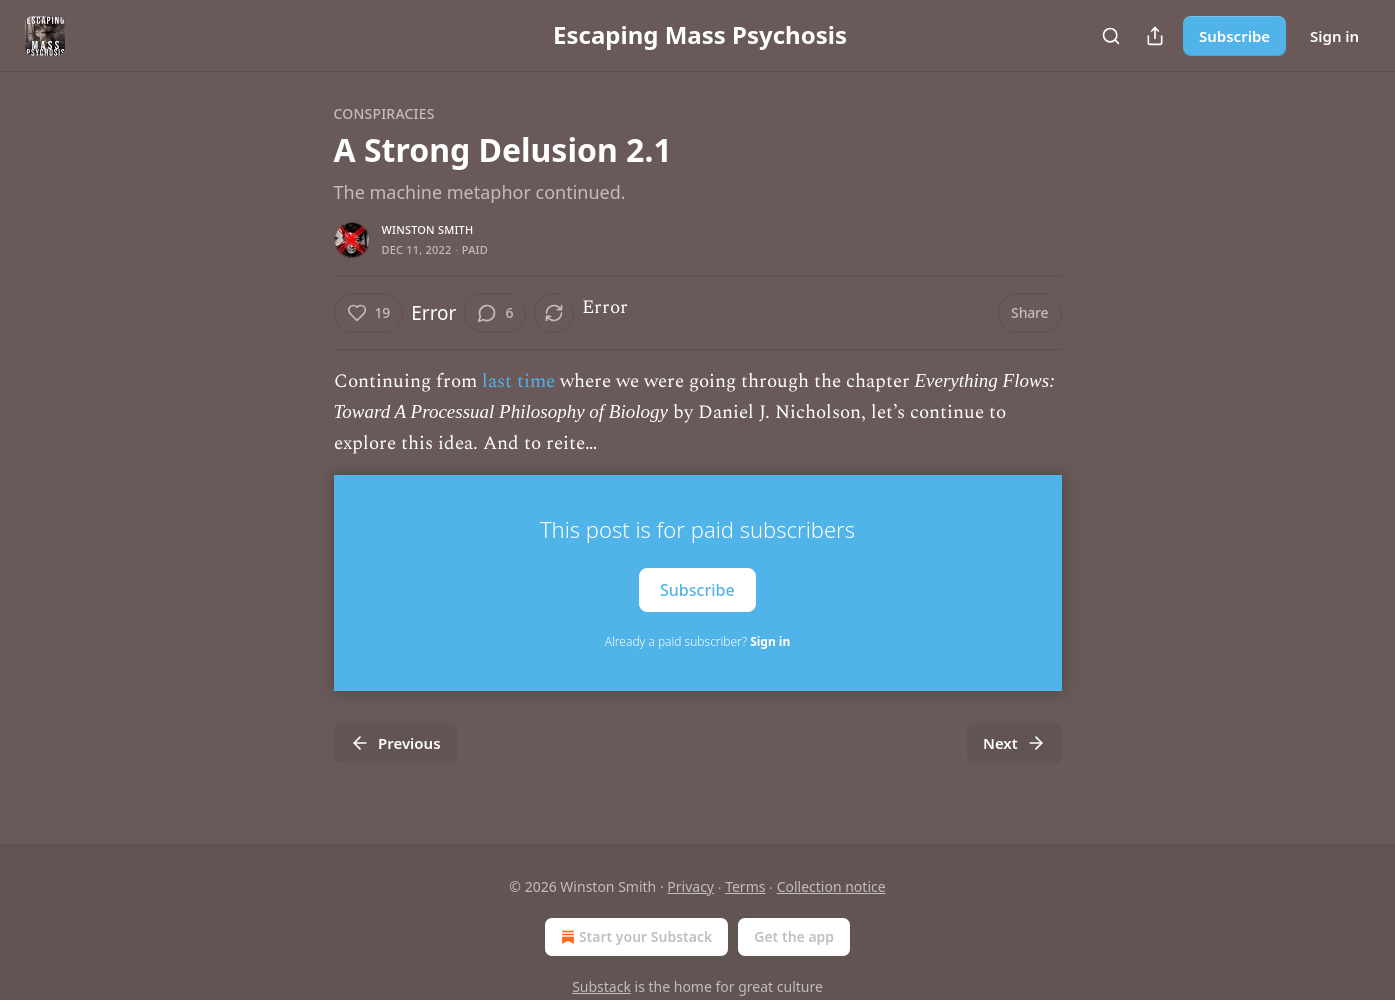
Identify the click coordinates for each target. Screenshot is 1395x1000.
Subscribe (1234, 36)
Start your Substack (634, 937)
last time (518, 381)
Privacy (690, 886)
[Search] (1111, 36)
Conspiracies (384, 113)
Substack (601, 986)
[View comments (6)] (495, 313)
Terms (745, 886)
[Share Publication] (1155, 36)
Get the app (794, 936)
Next (1014, 743)
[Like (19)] (369, 313)
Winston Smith (428, 229)
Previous (395, 743)
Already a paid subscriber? (697, 641)
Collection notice (831, 886)
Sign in (1334, 36)
